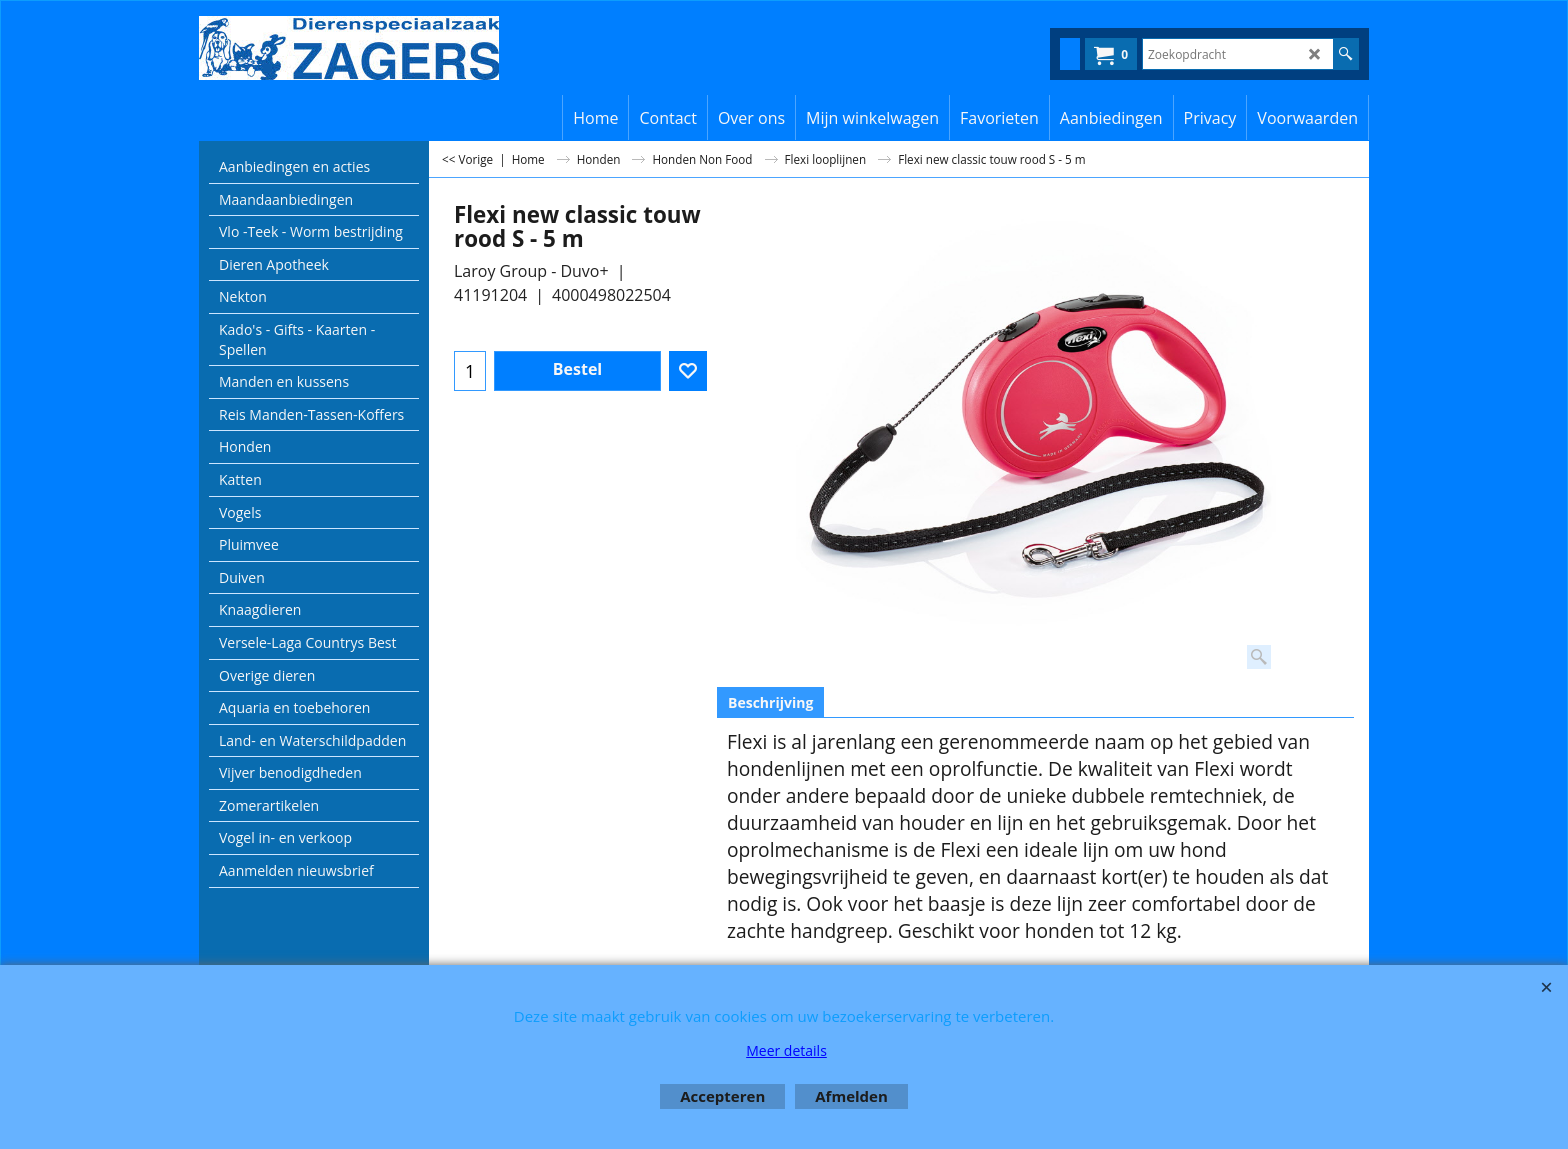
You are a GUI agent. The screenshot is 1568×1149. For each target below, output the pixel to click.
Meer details (786, 1050)
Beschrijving (770, 702)
